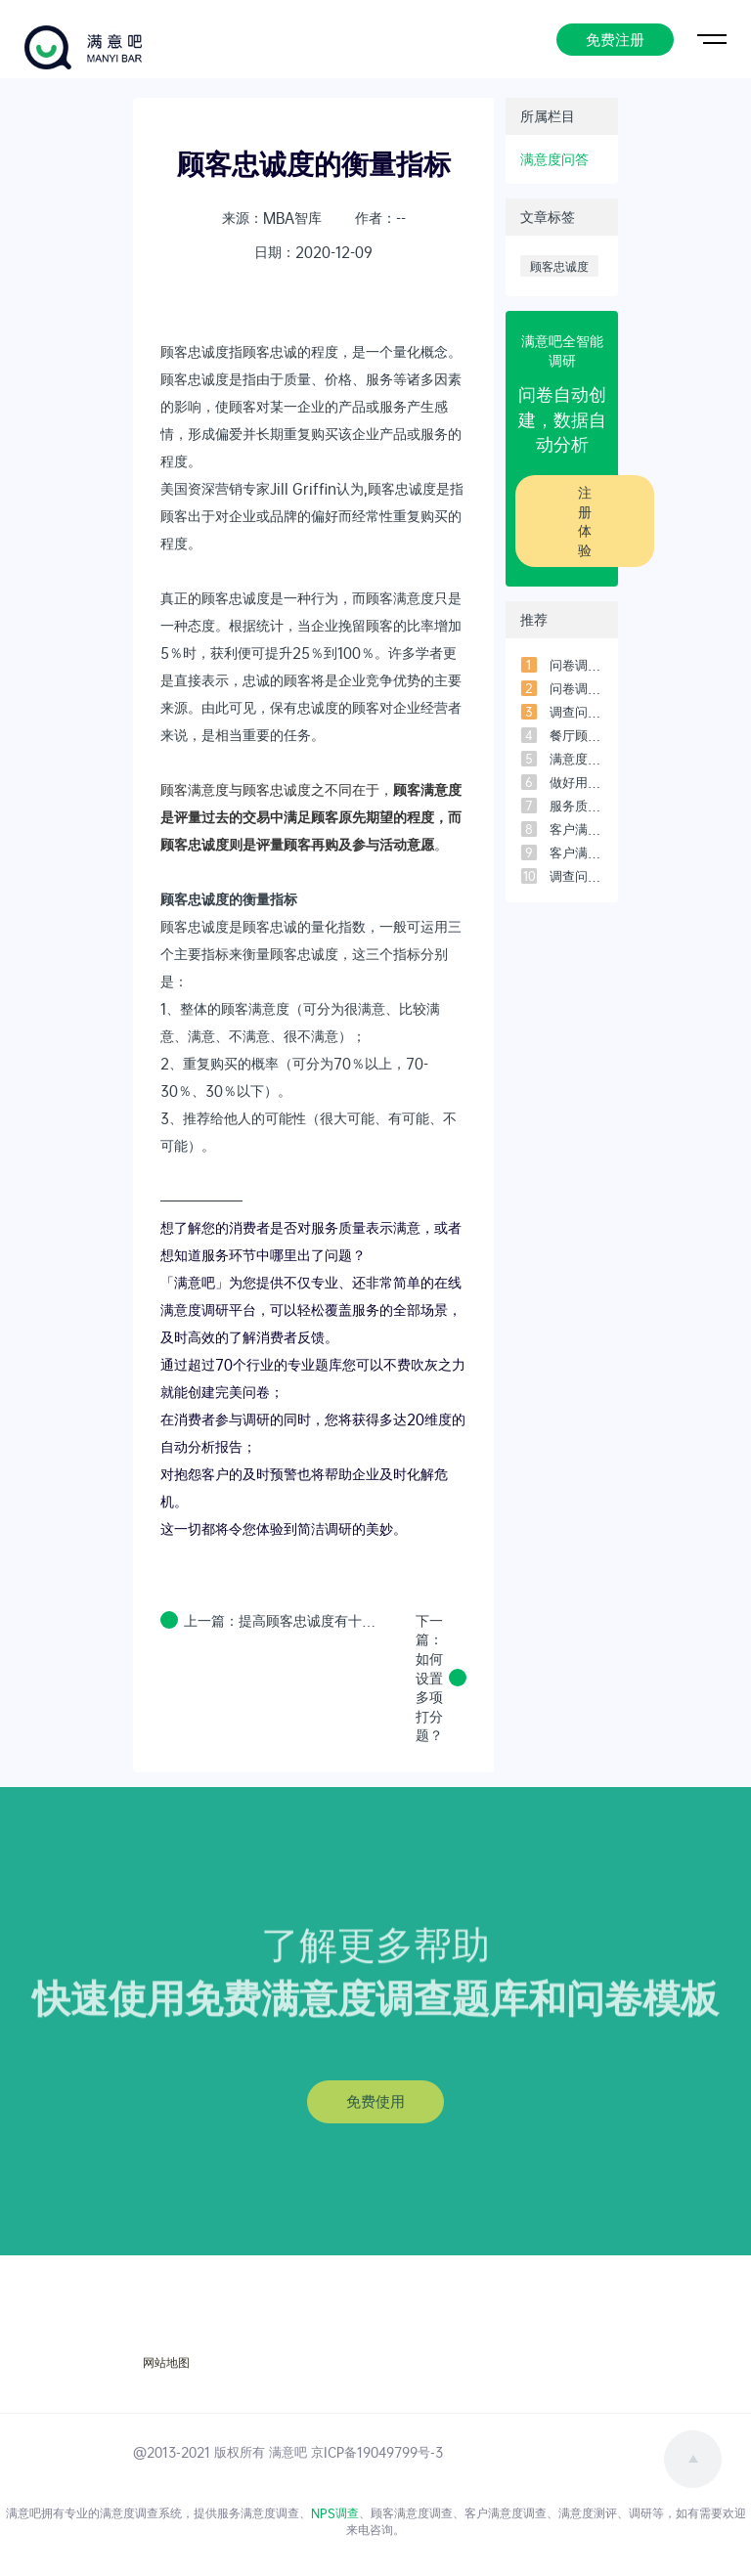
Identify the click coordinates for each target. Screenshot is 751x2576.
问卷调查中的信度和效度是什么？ (576, 688)
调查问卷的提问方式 (576, 876)
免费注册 (615, 37)
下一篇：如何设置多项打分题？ (429, 1678)
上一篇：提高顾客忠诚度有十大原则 (282, 1621)
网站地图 (166, 2362)
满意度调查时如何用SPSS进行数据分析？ (576, 758)
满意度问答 (554, 159)
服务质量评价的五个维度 (576, 805)
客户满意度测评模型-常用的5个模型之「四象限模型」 (576, 829)
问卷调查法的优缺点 (576, 665)
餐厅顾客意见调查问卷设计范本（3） (576, 735)
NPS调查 (335, 2512)
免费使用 (375, 2101)
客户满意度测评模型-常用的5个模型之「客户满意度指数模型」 (576, 852)
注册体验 (585, 521)
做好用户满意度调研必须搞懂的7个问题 (576, 782)
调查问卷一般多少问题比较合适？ (576, 711)
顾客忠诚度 (559, 266)
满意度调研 (194, 1309)
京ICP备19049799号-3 (377, 2452)
